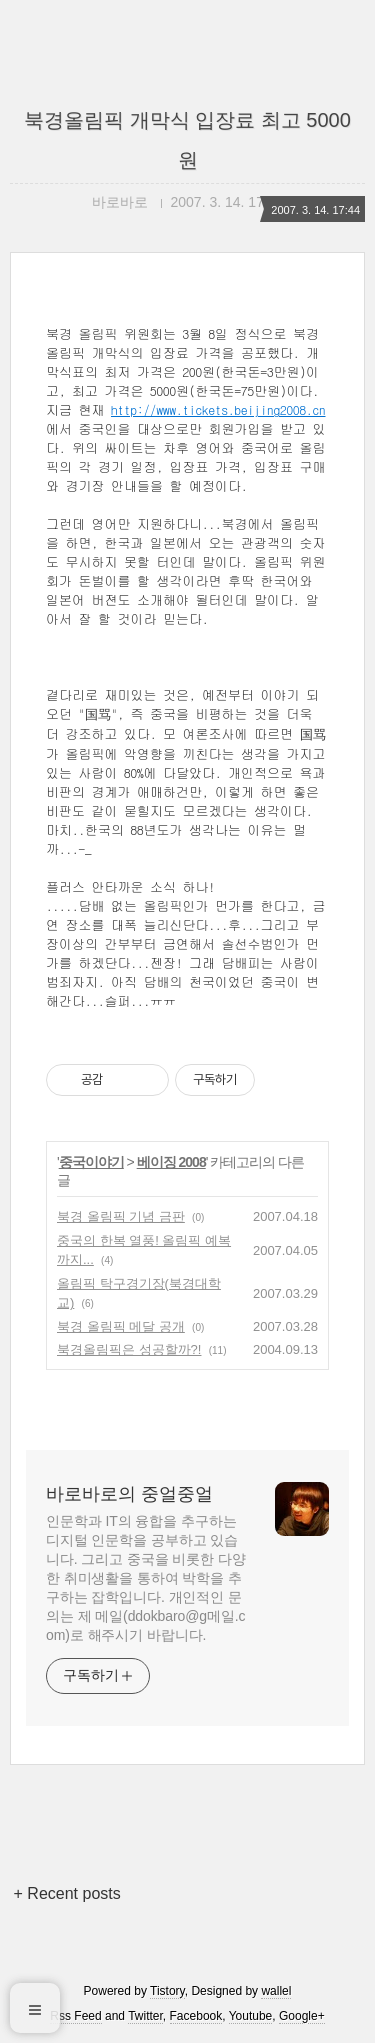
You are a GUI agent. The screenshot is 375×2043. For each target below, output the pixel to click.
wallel (276, 1991)
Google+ (302, 2016)
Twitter (145, 2016)
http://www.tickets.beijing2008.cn (218, 409)
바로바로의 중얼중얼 (129, 1494)
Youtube (251, 2016)
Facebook (196, 2016)
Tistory (167, 1991)
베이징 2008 (171, 1162)
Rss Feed (75, 2016)
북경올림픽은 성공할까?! (129, 1349)
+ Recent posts (67, 1893)
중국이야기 (91, 1162)
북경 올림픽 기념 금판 (121, 1216)
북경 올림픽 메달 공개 (121, 1326)
